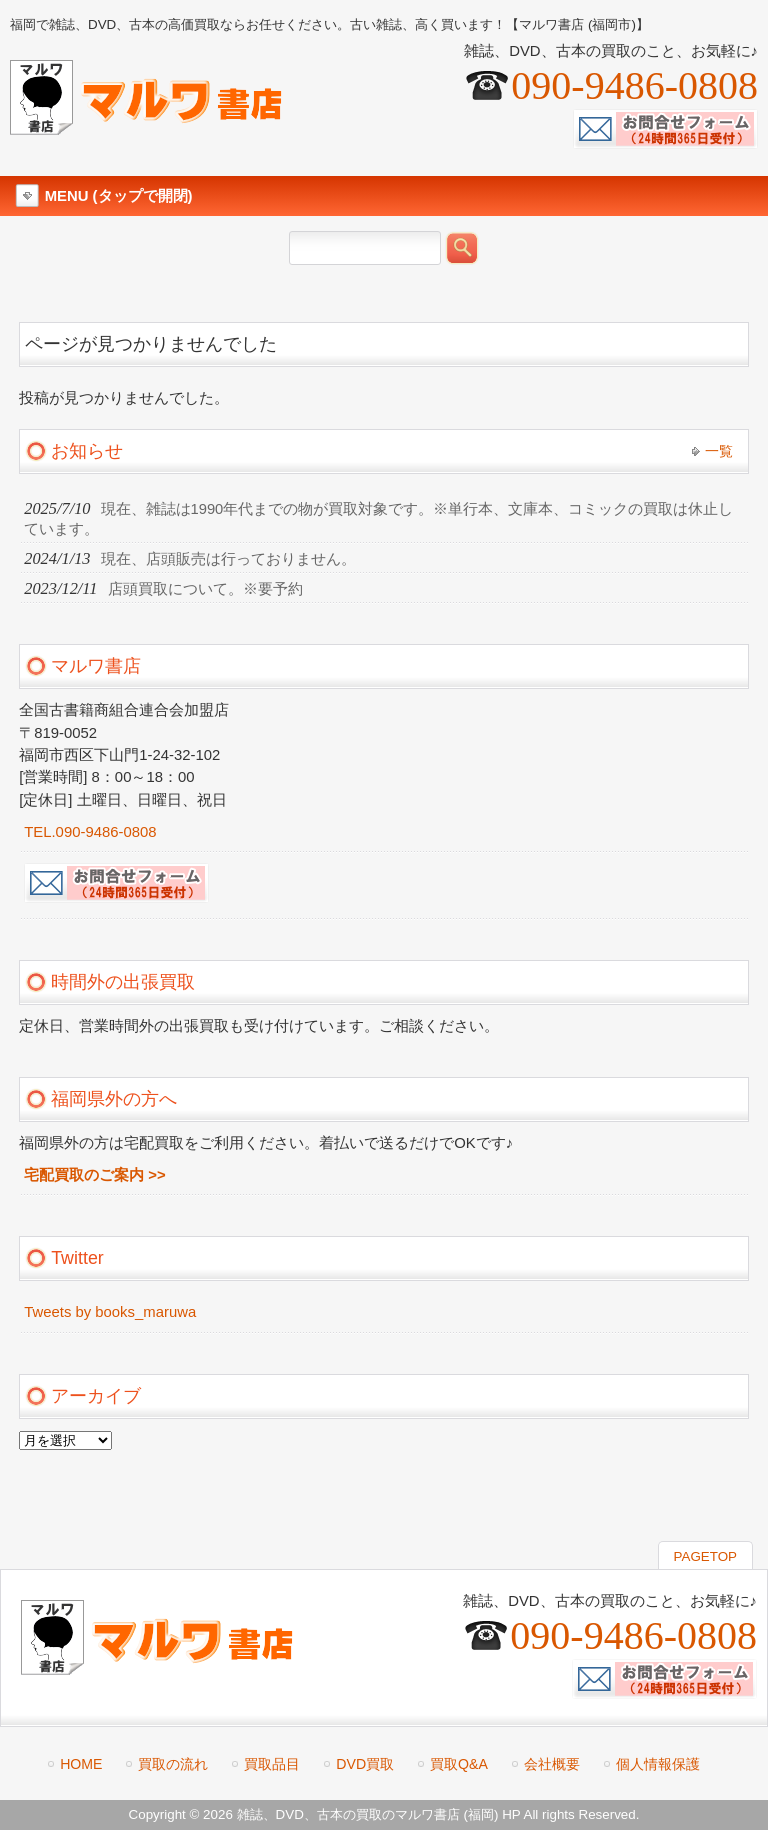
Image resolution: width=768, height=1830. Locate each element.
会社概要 (552, 1764)
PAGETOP (705, 1556)
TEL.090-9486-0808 (90, 832)
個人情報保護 (658, 1764)
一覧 (719, 451)
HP (511, 1814)
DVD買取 (365, 1764)
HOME (81, 1764)
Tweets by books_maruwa (110, 1312)
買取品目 (272, 1764)
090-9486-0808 (634, 85)
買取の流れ (173, 1764)
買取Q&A (459, 1764)
